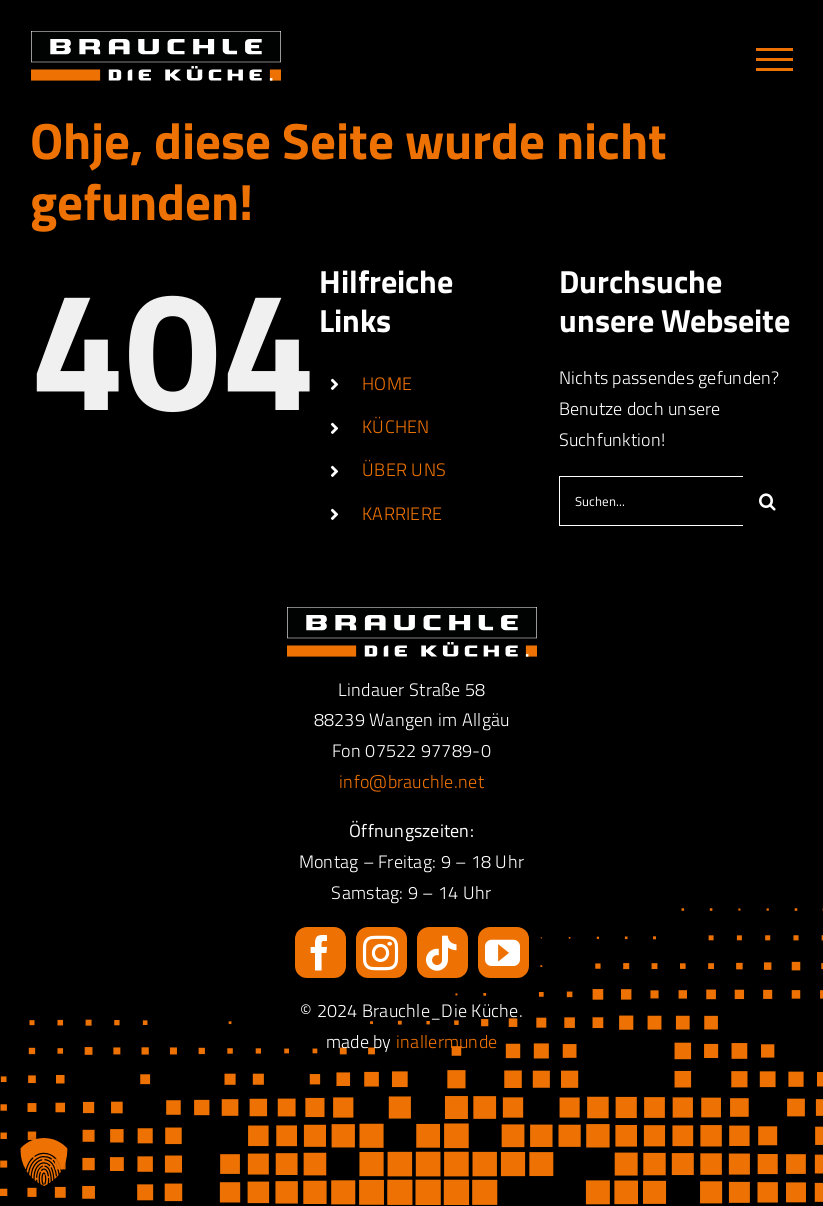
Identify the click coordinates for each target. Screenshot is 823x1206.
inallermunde (446, 1041)
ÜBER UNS (404, 469)
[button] (44, 1162)
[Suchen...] (651, 501)
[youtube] (503, 952)
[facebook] (320, 952)
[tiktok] (442, 952)
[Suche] (768, 501)
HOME (387, 383)
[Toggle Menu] (774, 59)
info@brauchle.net (411, 781)
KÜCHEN (396, 426)
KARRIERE (402, 513)
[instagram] (381, 952)
